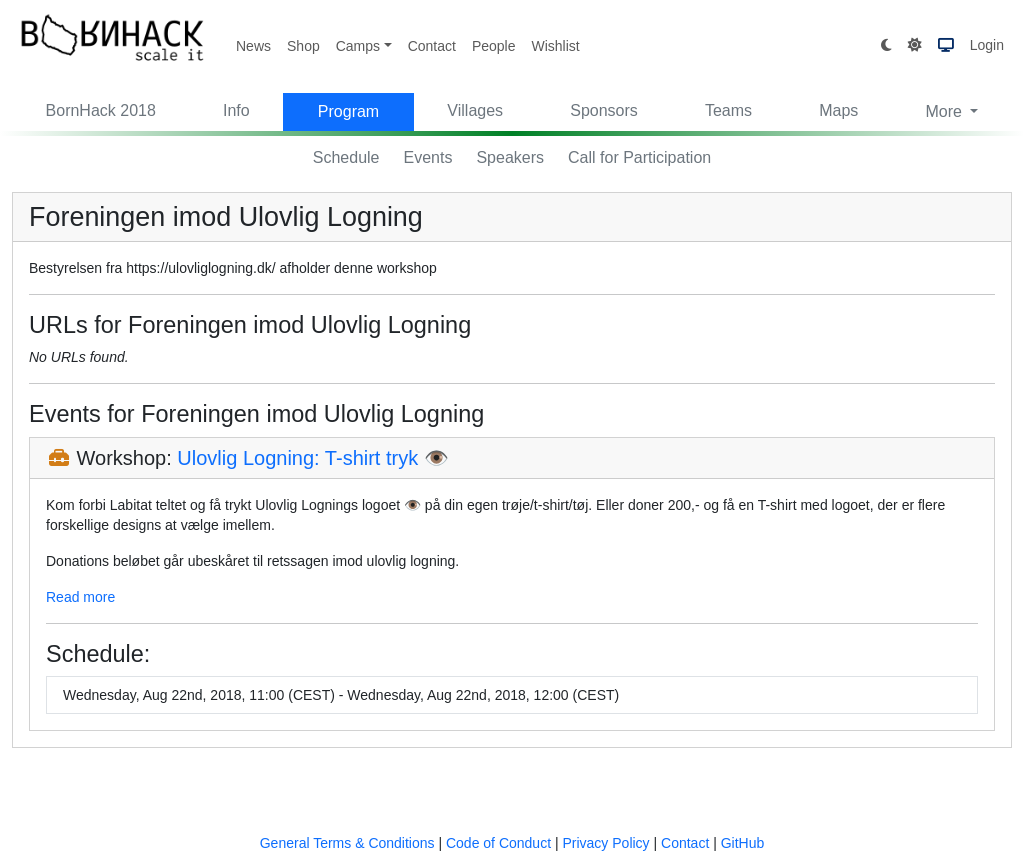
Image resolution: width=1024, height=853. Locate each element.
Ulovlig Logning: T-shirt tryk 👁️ (312, 458)
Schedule (346, 157)
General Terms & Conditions (347, 843)
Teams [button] (728, 110)
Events (428, 157)
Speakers (510, 157)
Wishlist (555, 46)
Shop (303, 46)
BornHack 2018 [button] (101, 110)
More (945, 111)
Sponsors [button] (604, 110)
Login (987, 45)
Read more (80, 597)
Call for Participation (639, 157)
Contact (432, 46)
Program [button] (348, 111)
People (494, 46)
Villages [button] (475, 110)
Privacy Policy (605, 843)
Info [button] (236, 110)
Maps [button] (838, 110)
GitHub (743, 843)
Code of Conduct (498, 843)
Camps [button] (358, 46)
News (253, 46)
